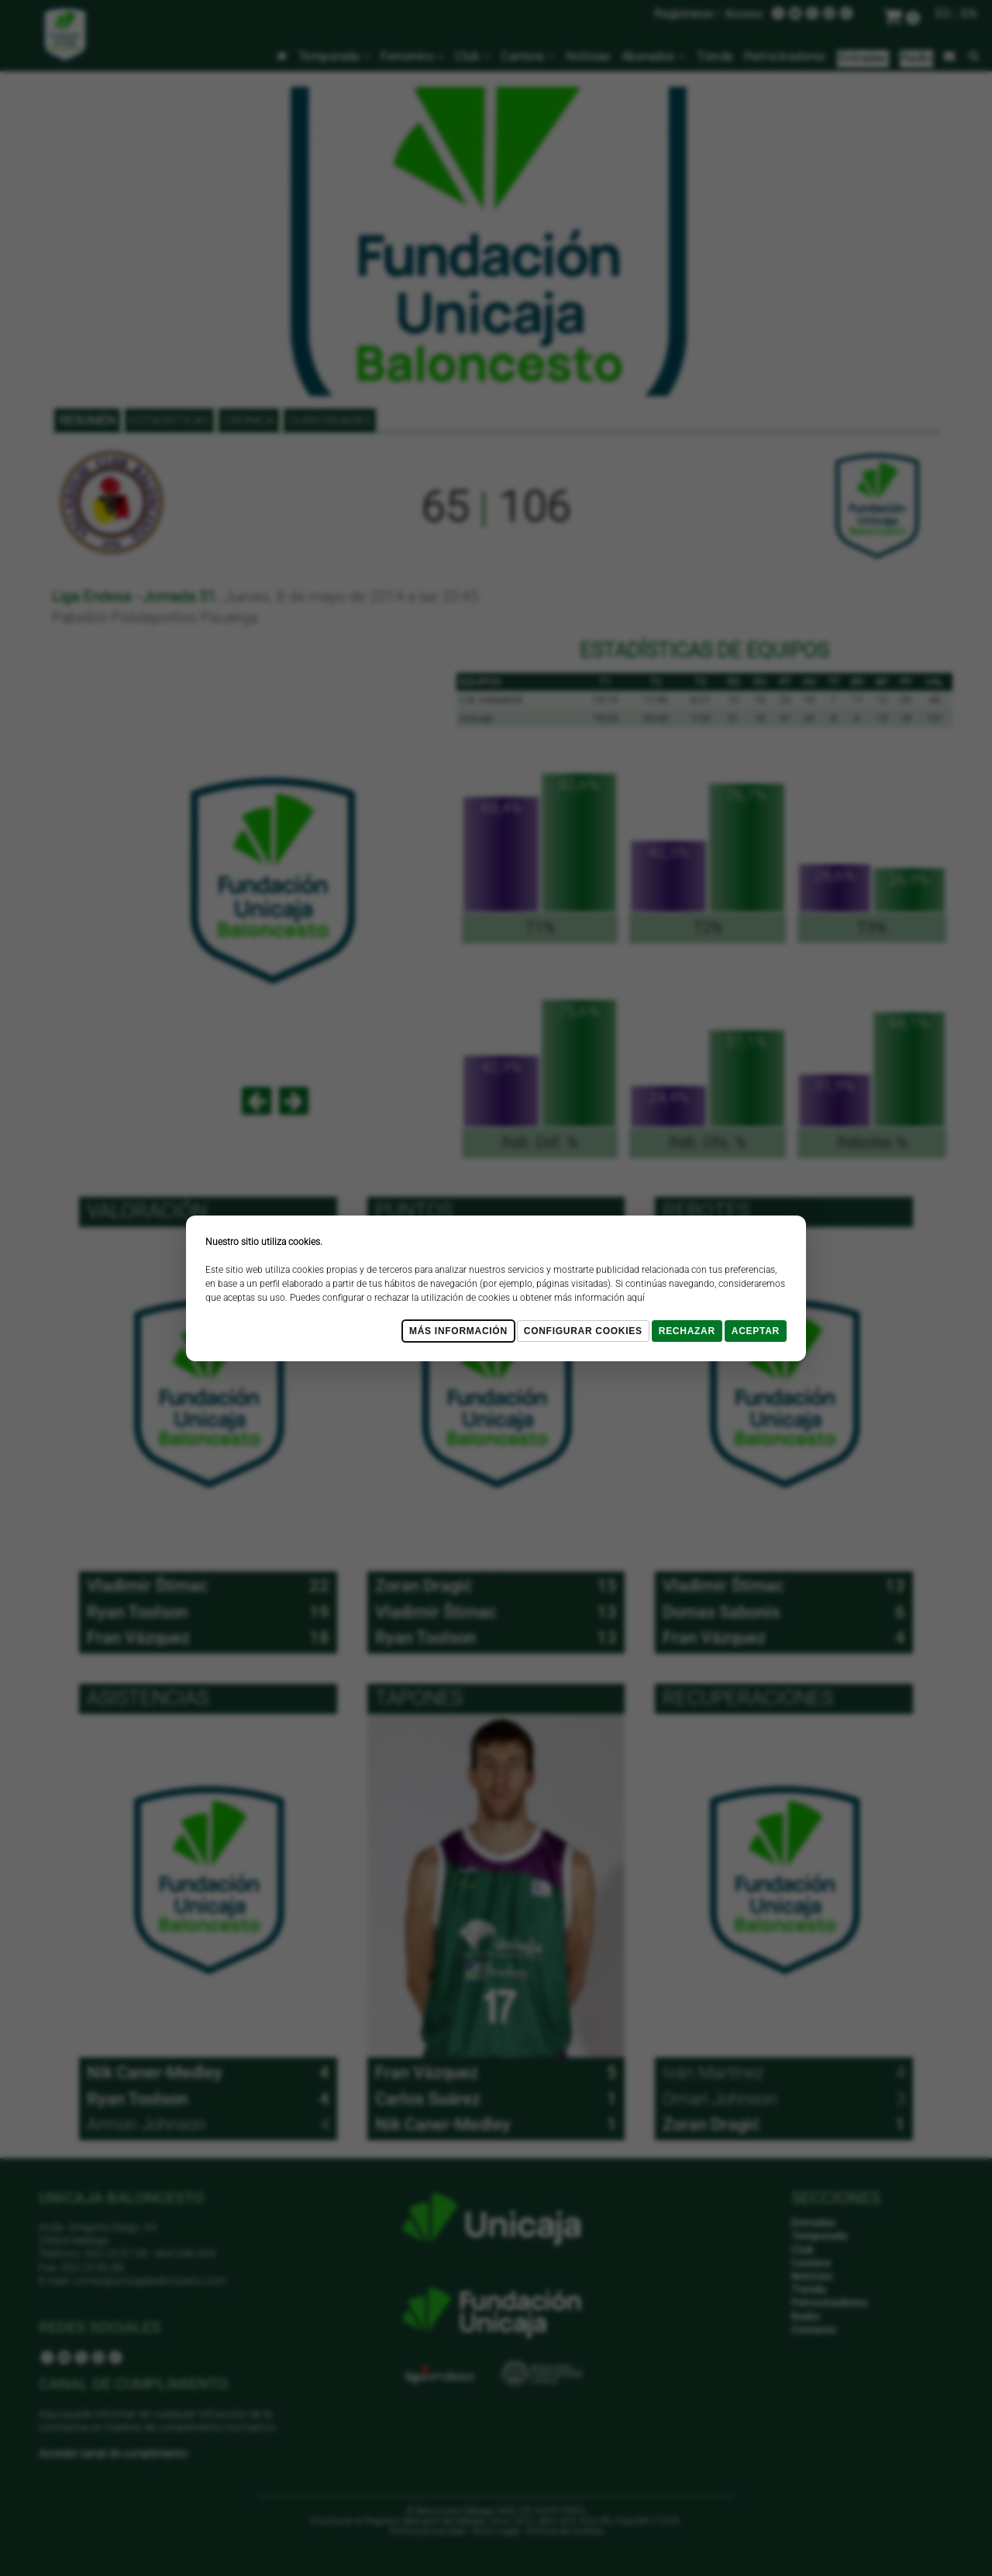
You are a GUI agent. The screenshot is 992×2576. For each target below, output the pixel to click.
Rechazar (687, 1331)
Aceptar (756, 1331)
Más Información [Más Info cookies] (458, 1331)
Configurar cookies (583, 1331)
